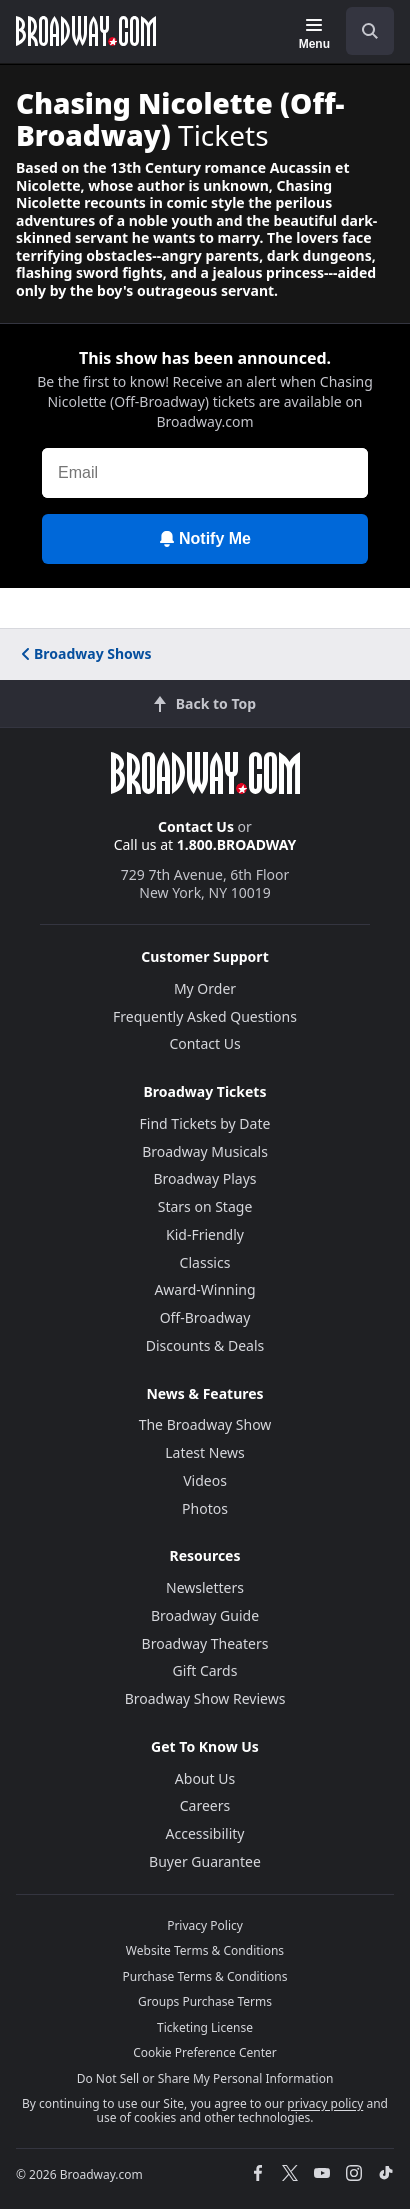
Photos (205, 1508)
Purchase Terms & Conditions (204, 1976)
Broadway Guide (205, 1615)
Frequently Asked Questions (205, 1016)
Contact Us (196, 826)
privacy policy (325, 2103)
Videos (205, 1480)
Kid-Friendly (205, 1234)
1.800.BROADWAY (237, 844)
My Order (205, 988)
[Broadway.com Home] (86, 31)
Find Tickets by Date (205, 1123)
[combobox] (362, 31)
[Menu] (314, 34)
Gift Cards (205, 1670)
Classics (205, 1262)
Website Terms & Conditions (205, 1950)
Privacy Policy (205, 1925)
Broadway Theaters (205, 1643)
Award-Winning (204, 1289)
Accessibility (205, 1833)
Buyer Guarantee (205, 1861)
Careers (205, 1805)
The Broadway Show (205, 1424)
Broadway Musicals (205, 1151)
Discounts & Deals (205, 1345)
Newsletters (205, 1587)
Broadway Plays (205, 1178)
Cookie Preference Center (205, 2052)
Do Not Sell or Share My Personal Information (205, 2078)
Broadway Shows (85, 653)
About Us (205, 1778)
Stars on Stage (205, 1206)
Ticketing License (205, 2027)
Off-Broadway (205, 1317)
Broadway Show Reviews (205, 1698)
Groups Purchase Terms (205, 2001)
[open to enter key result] (370, 31)
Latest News (205, 1452)
